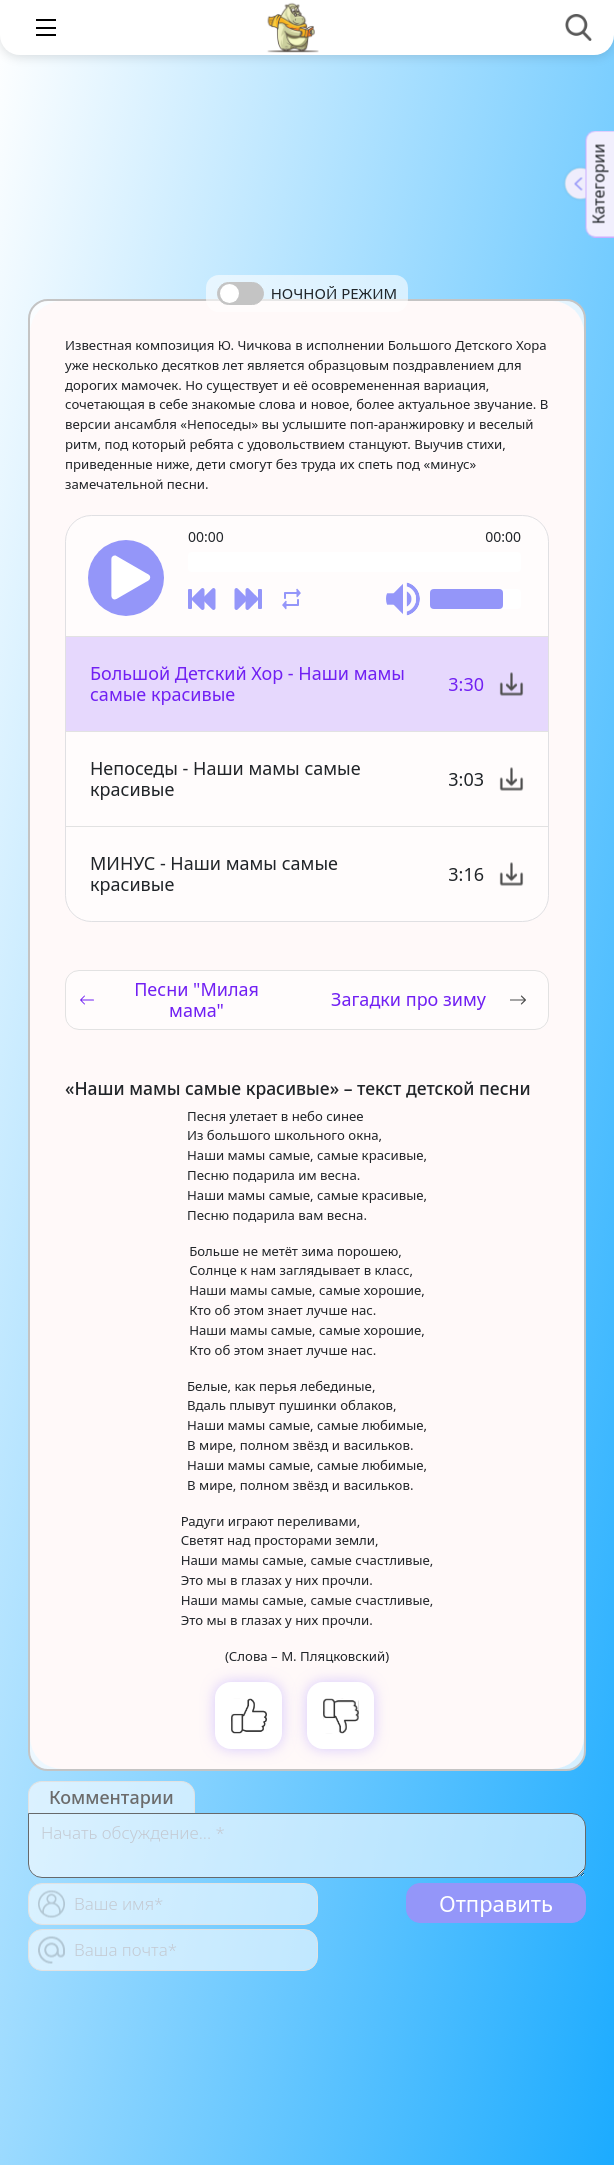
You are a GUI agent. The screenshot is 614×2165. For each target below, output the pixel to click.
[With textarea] (307, 1845)
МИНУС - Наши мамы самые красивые (214, 873)
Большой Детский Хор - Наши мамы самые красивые (247, 683)
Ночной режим (334, 293)
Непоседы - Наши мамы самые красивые (225, 778)
